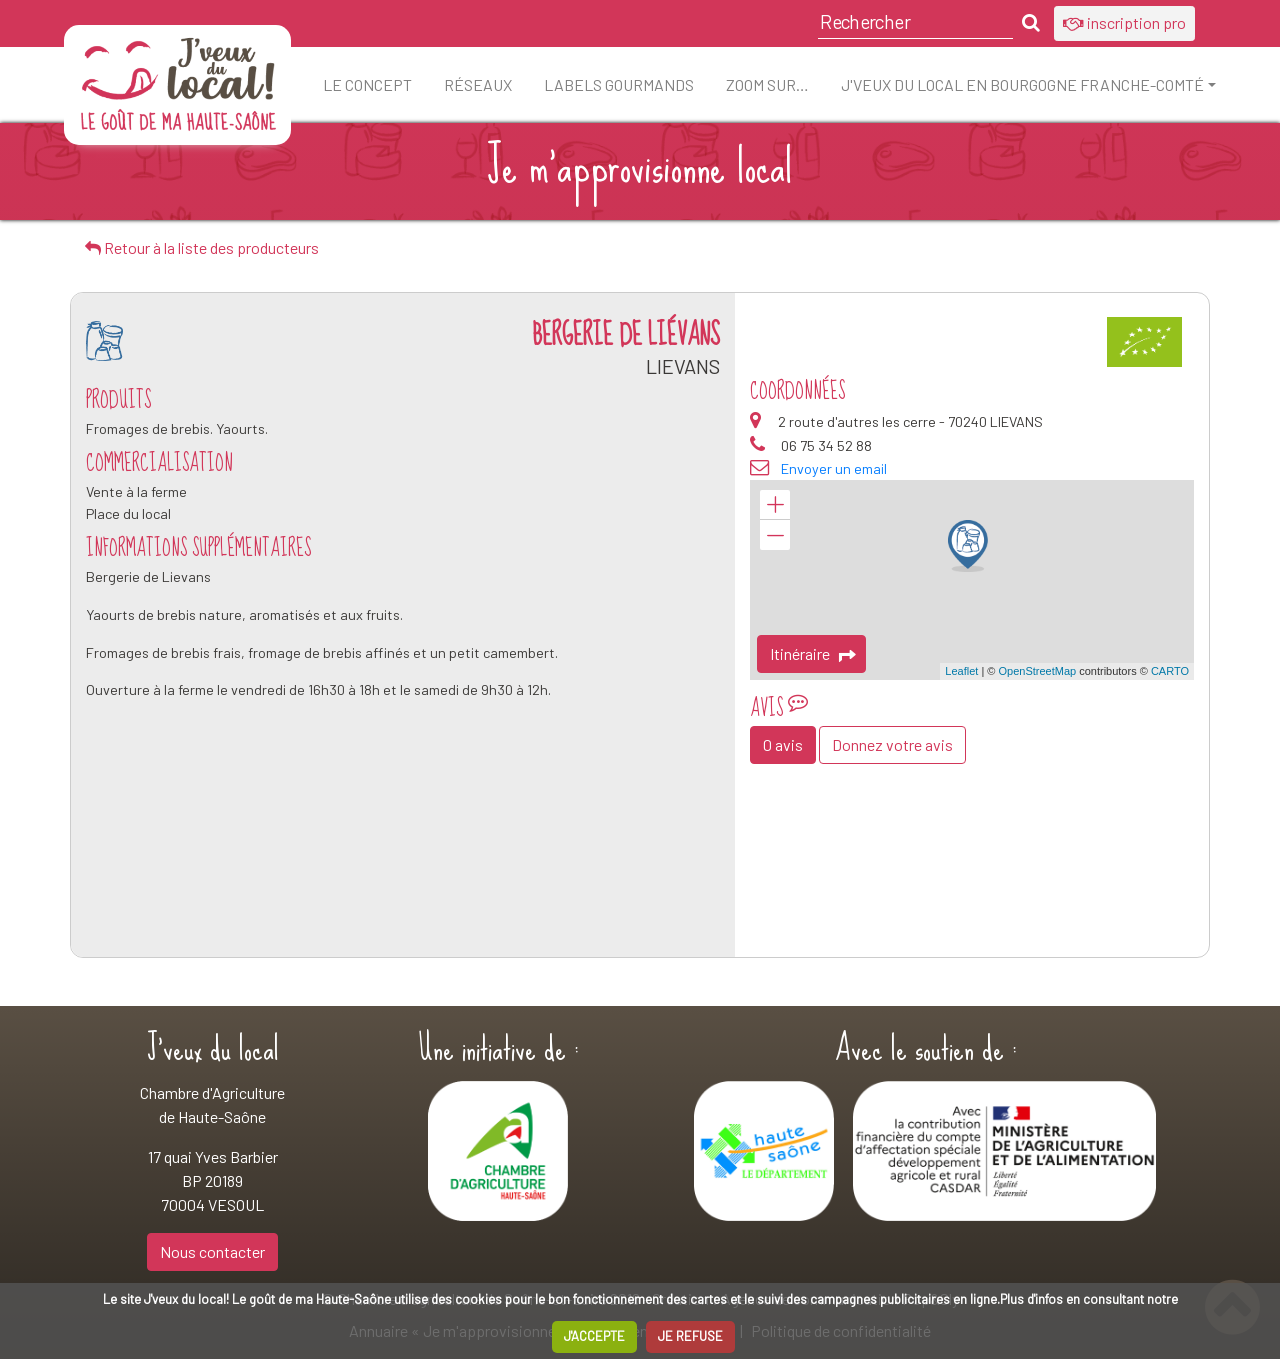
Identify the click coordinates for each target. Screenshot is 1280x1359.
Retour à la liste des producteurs (202, 247)
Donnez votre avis (892, 744)
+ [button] (775, 505)
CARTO (1170, 671)
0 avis (783, 744)
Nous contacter (212, 1251)
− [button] (775, 535)
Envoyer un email (834, 468)
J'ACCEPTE (594, 1336)
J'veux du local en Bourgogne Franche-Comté (1022, 84)
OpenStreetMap (1037, 671)
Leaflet (961, 671)
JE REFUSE (690, 1336)
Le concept (367, 84)
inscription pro (1124, 22)
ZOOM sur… (767, 84)
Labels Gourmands (619, 84)
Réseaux (478, 84)
